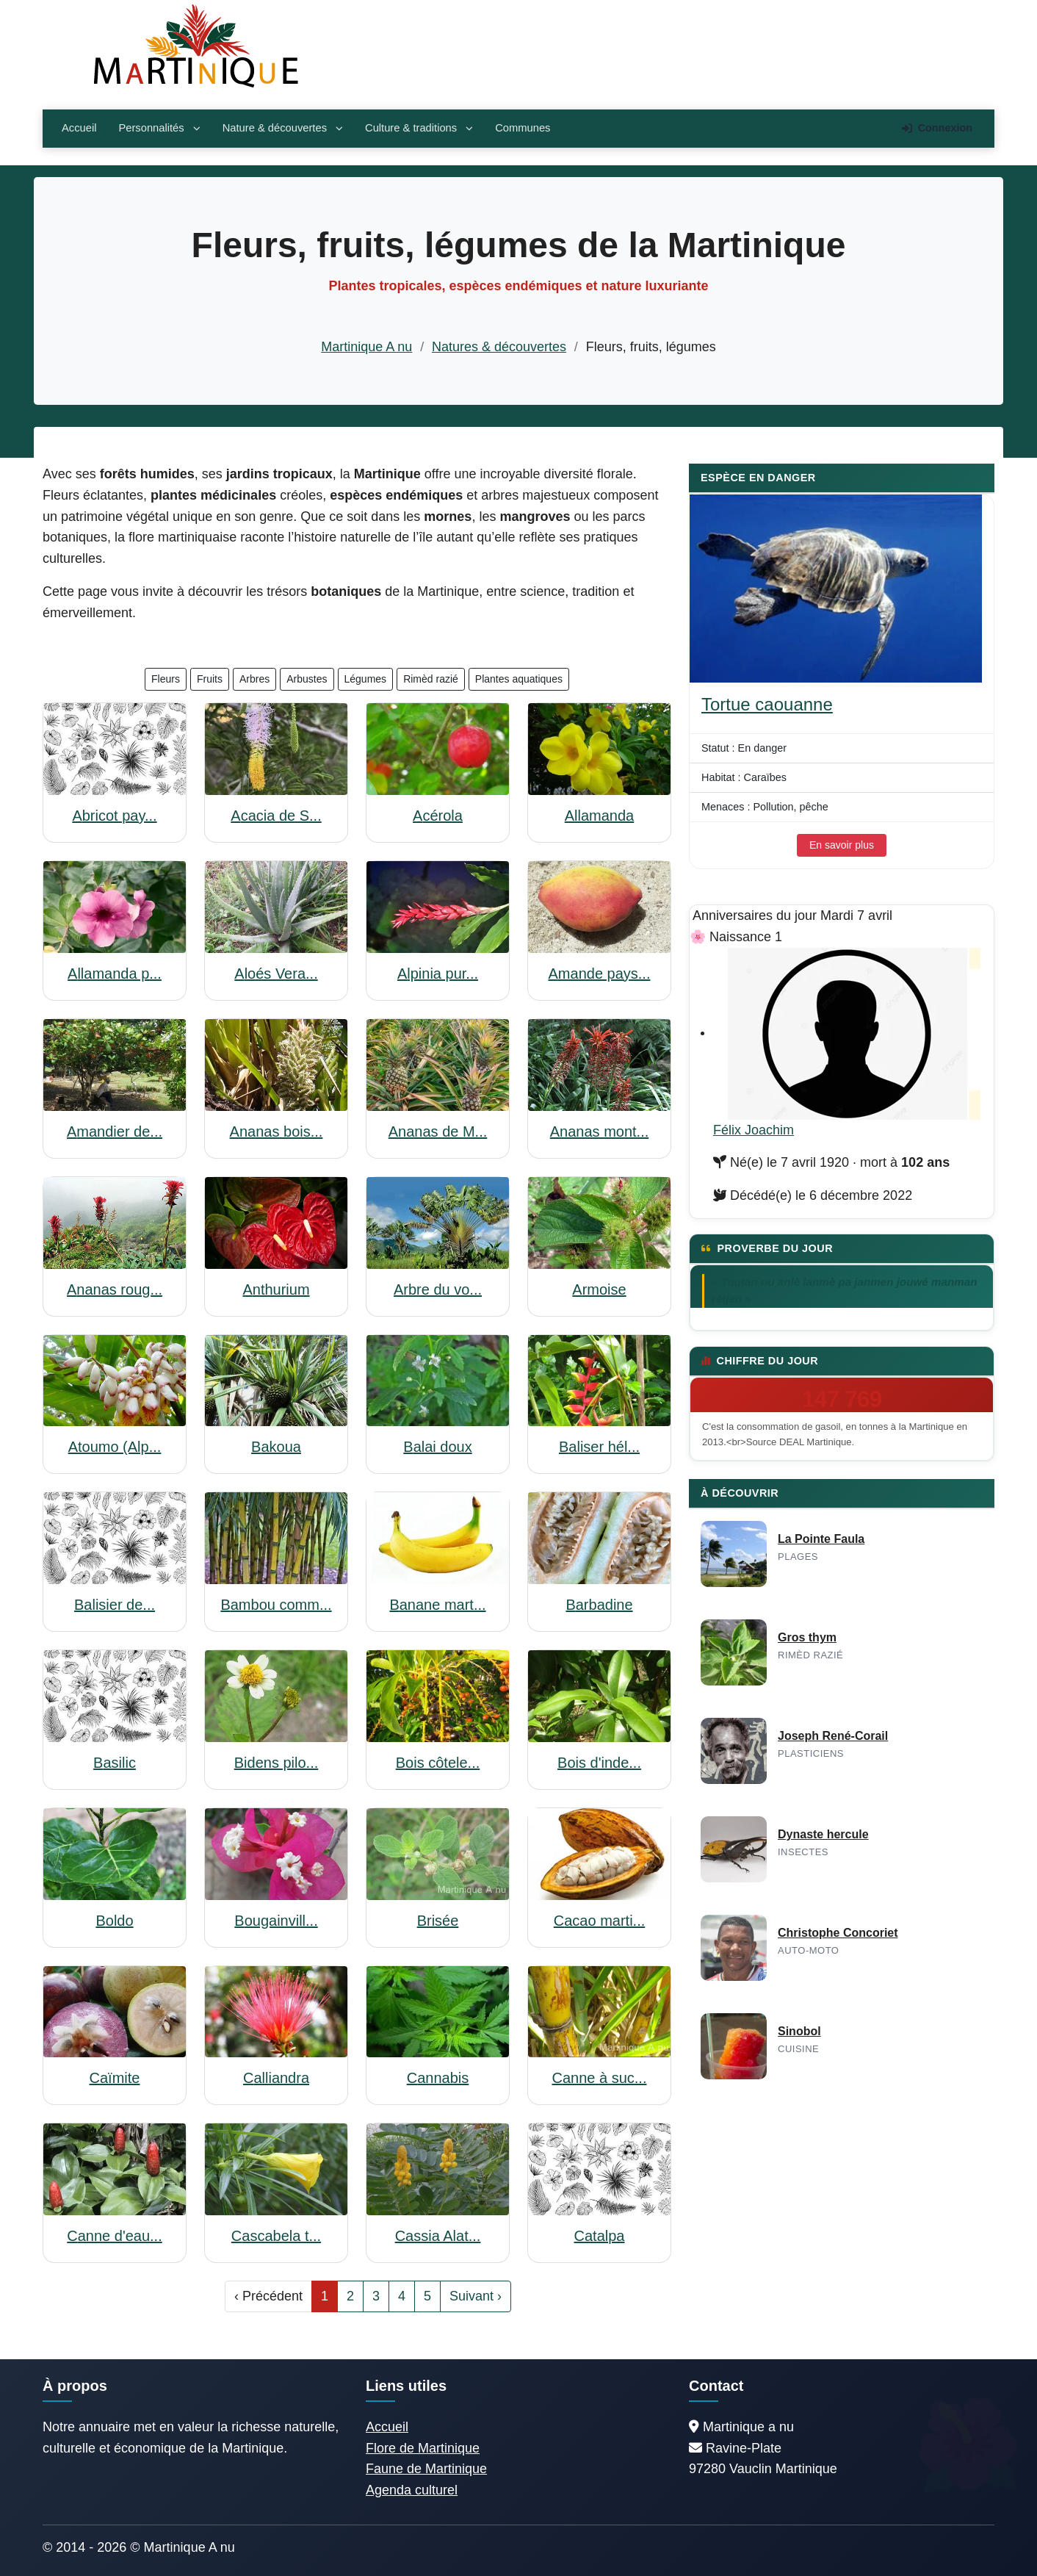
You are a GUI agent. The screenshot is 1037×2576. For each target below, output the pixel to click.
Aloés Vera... (275, 973)
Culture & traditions (419, 128)
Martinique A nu (366, 346)
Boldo (114, 1921)
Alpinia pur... (437, 973)
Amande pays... (600, 973)
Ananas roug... (114, 1289)
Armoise (599, 1289)
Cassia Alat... (438, 2236)
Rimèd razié (430, 679)
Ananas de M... (438, 1131)
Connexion (937, 128)
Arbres (254, 679)
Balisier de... (114, 1605)
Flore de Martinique (423, 2448)
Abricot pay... (114, 815)
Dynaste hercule (823, 1834)
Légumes (365, 679)
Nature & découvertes (283, 128)
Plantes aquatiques (519, 679)
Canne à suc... (599, 2078)
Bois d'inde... (599, 1763)
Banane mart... (437, 1605)
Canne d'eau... (114, 2236)
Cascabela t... (276, 2236)
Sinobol (799, 2031)
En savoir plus (841, 845)
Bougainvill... (275, 1921)
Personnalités (159, 128)
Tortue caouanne (767, 704)
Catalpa (599, 2236)
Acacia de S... (276, 815)
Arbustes (306, 679)
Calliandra (276, 2078)
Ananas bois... (276, 1131)
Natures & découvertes (499, 346)
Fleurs (165, 679)
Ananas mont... (599, 1131)
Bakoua (276, 1447)
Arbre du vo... (438, 1289)
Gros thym (807, 1637)
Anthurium (275, 1289)
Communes (522, 128)
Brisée (438, 1921)
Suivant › (475, 2296)
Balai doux (437, 1447)
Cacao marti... (600, 1921)
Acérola (438, 815)
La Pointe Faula (821, 1539)
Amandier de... (114, 1131)
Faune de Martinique (426, 2468)
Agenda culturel (412, 2490)
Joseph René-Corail (833, 1736)
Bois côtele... (438, 1763)
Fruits (210, 679)
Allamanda (600, 815)
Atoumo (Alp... (115, 1447)
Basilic (114, 1763)
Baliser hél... (599, 1447)
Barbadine (599, 1605)
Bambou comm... (275, 1605)
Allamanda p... (115, 973)
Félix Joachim (753, 1130)
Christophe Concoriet (838, 1932)
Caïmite (115, 2078)
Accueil (79, 128)
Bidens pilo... (276, 1763)
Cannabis (438, 2078)
